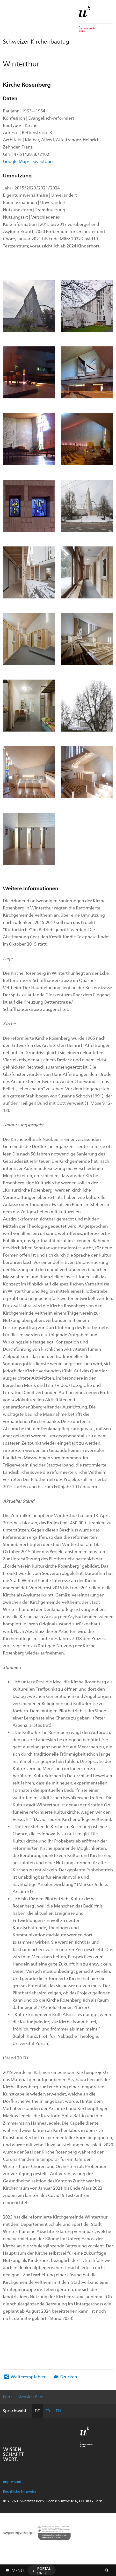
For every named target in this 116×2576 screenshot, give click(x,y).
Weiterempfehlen (29, 2377)
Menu (18, 2569)
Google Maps (16, 161)
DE (37, 2410)
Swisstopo (43, 161)
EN (58, 2410)
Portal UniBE (44, 2570)
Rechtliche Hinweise (19, 2491)
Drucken (68, 2377)
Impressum (12, 2481)
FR (48, 2410)
